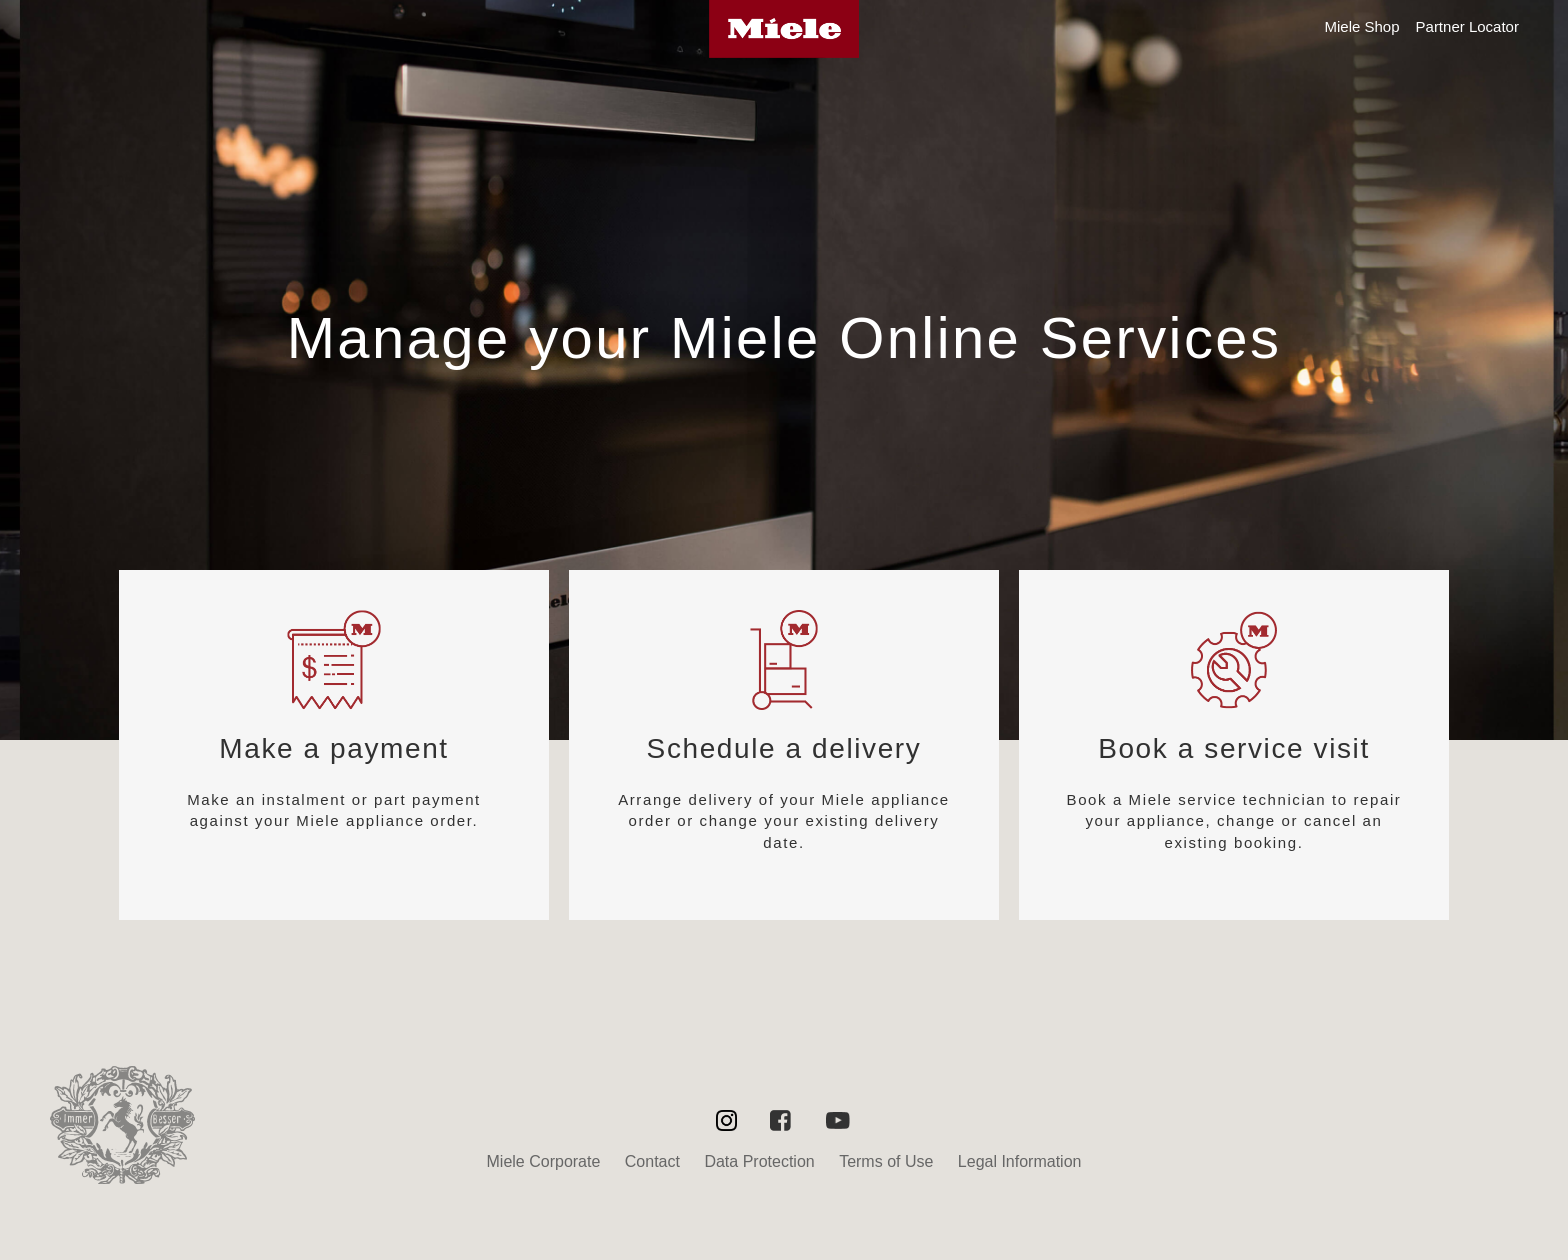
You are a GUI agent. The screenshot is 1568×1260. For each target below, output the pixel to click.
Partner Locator (1467, 26)
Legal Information (1020, 1161)
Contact (652, 1161)
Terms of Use (886, 1161)
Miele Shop (1361, 26)
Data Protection (759, 1161)
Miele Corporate (544, 1161)
